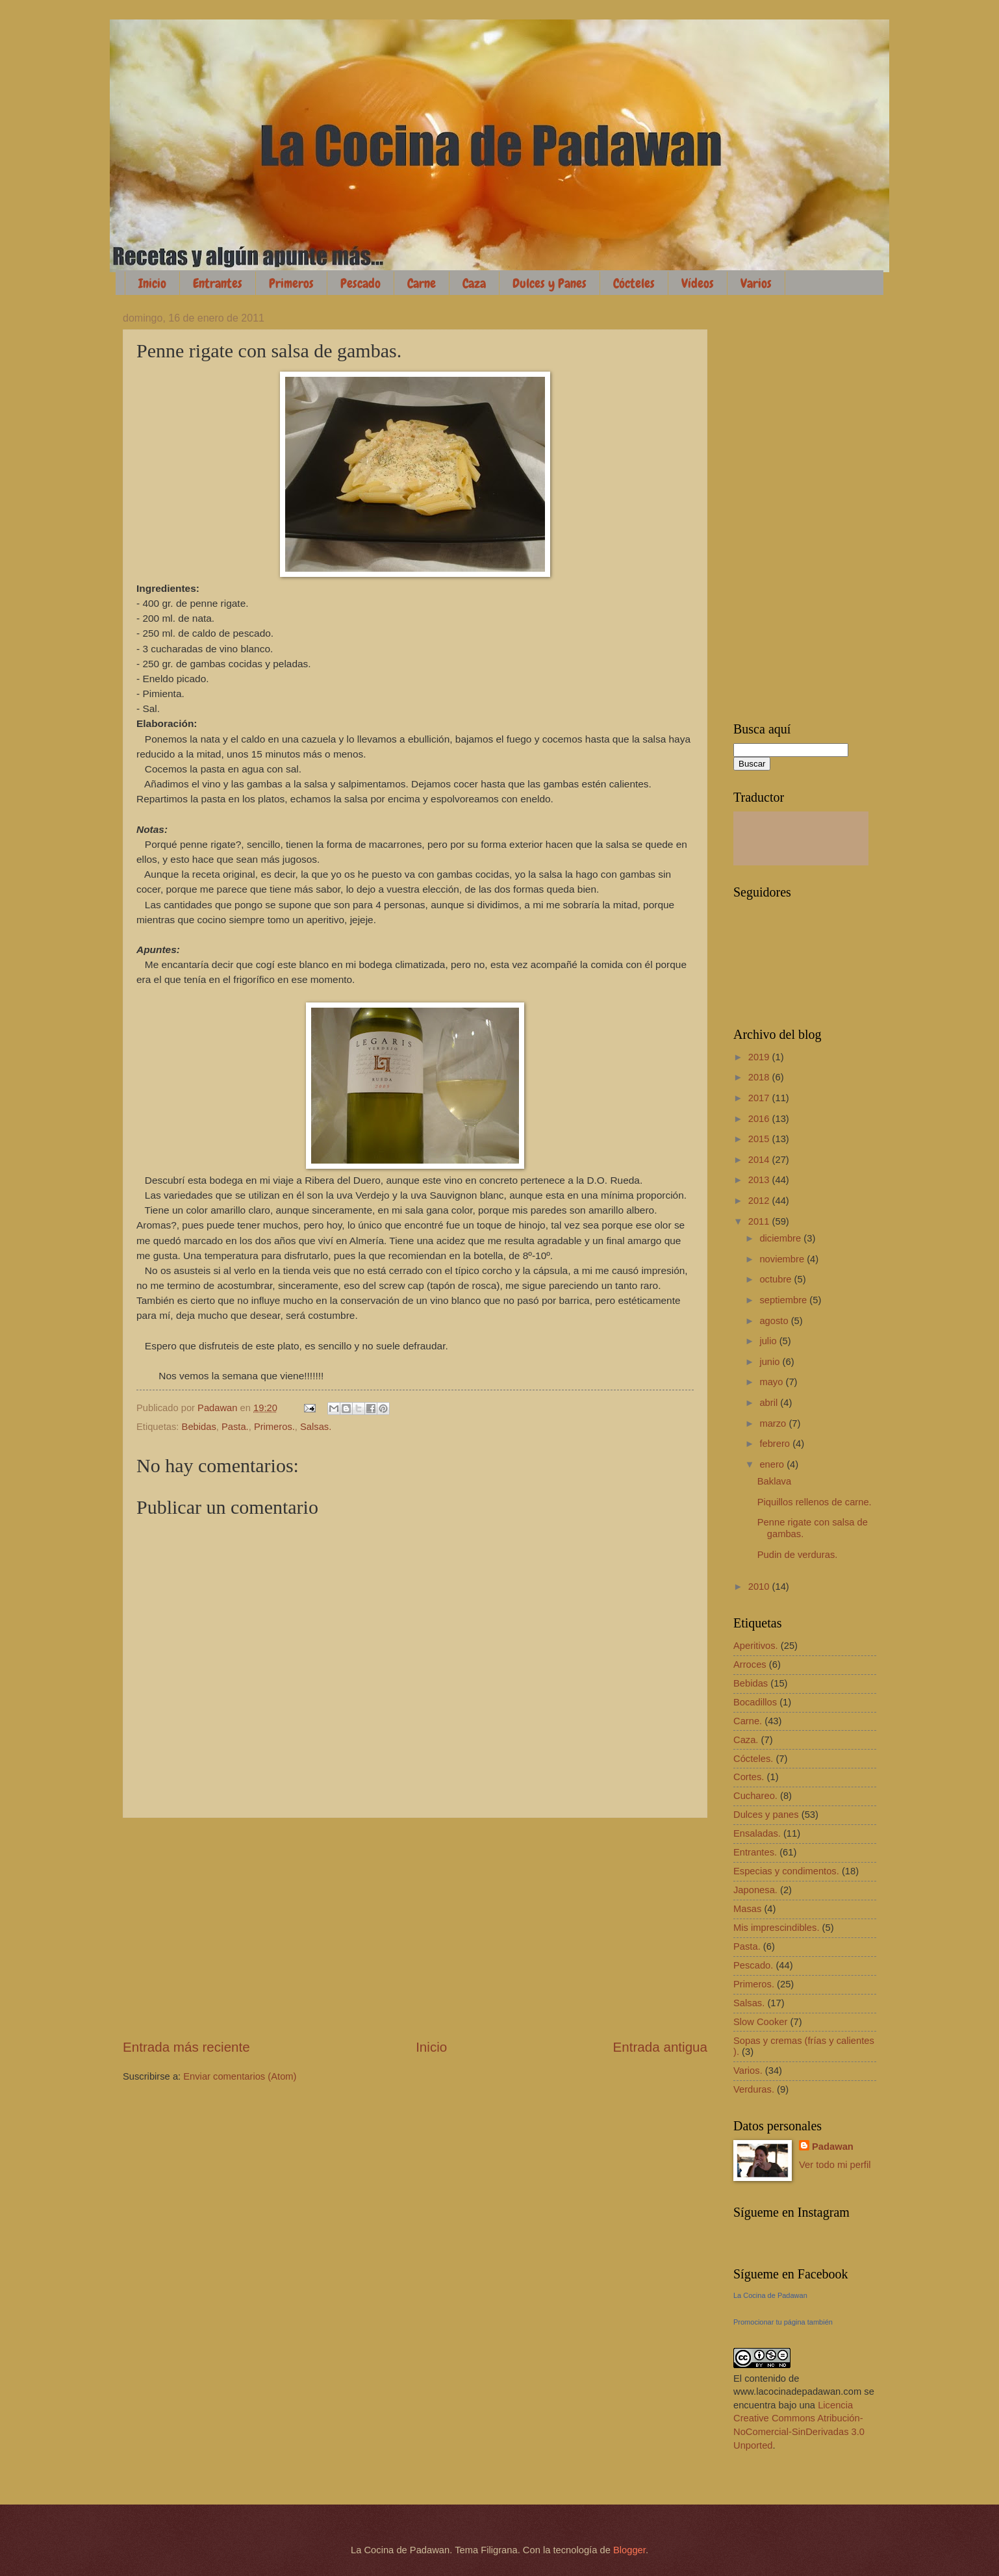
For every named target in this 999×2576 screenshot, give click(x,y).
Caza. (745, 1740)
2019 (760, 1057)
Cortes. (748, 1777)
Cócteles (634, 283)
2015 (760, 1139)
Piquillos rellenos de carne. (814, 1502)
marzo (774, 1423)
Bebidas (199, 1427)
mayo (772, 1382)
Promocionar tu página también (783, 2322)
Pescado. (753, 1965)
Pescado (360, 283)
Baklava (774, 1481)
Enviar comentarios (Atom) (239, 2076)
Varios (756, 283)
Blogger (629, 2550)
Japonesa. (755, 1890)
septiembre (784, 1300)
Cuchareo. (755, 1796)
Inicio (152, 283)
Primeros (291, 283)
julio (769, 1341)
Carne (421, 283)
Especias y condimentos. (786, 1871)
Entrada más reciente (186, 2046)
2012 (760, 1200)
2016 (760, 1119)
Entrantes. (755, 1852)
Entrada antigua (660, 2046)
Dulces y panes (766, 1814)
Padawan (833, 2146)
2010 (760, 1586)
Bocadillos (755, 1702)
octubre (776, 1279)
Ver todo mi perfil (834, 2165)
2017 (760, 1098)
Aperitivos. (755, 1645)
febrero (775, 1443)
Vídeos (697, 283)
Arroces (749, 1664)
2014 (760, 1159)
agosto (774, 1321)
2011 (760, 1221)
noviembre (783, 1259)
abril (769, 1402)
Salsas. (315, 1427)
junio (770, 1362)
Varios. (748, 2070)
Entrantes (217, 283)
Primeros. (274, 1427)
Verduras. (753, 2089)
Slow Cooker (760, 2022)
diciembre (781, 1238)
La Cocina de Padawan (770, 2295)
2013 (760, 1180)
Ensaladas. (757, 1833)
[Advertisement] (415, 1928)
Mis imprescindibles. (776, 1927)
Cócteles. (753, 1758)
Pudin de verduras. (797, 1554)
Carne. (747, 1721)
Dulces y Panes (549, 283)
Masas (747, 1909)
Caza (474, 283)
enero (773, 1464)
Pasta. (235, 1427)
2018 (760, 1077)
